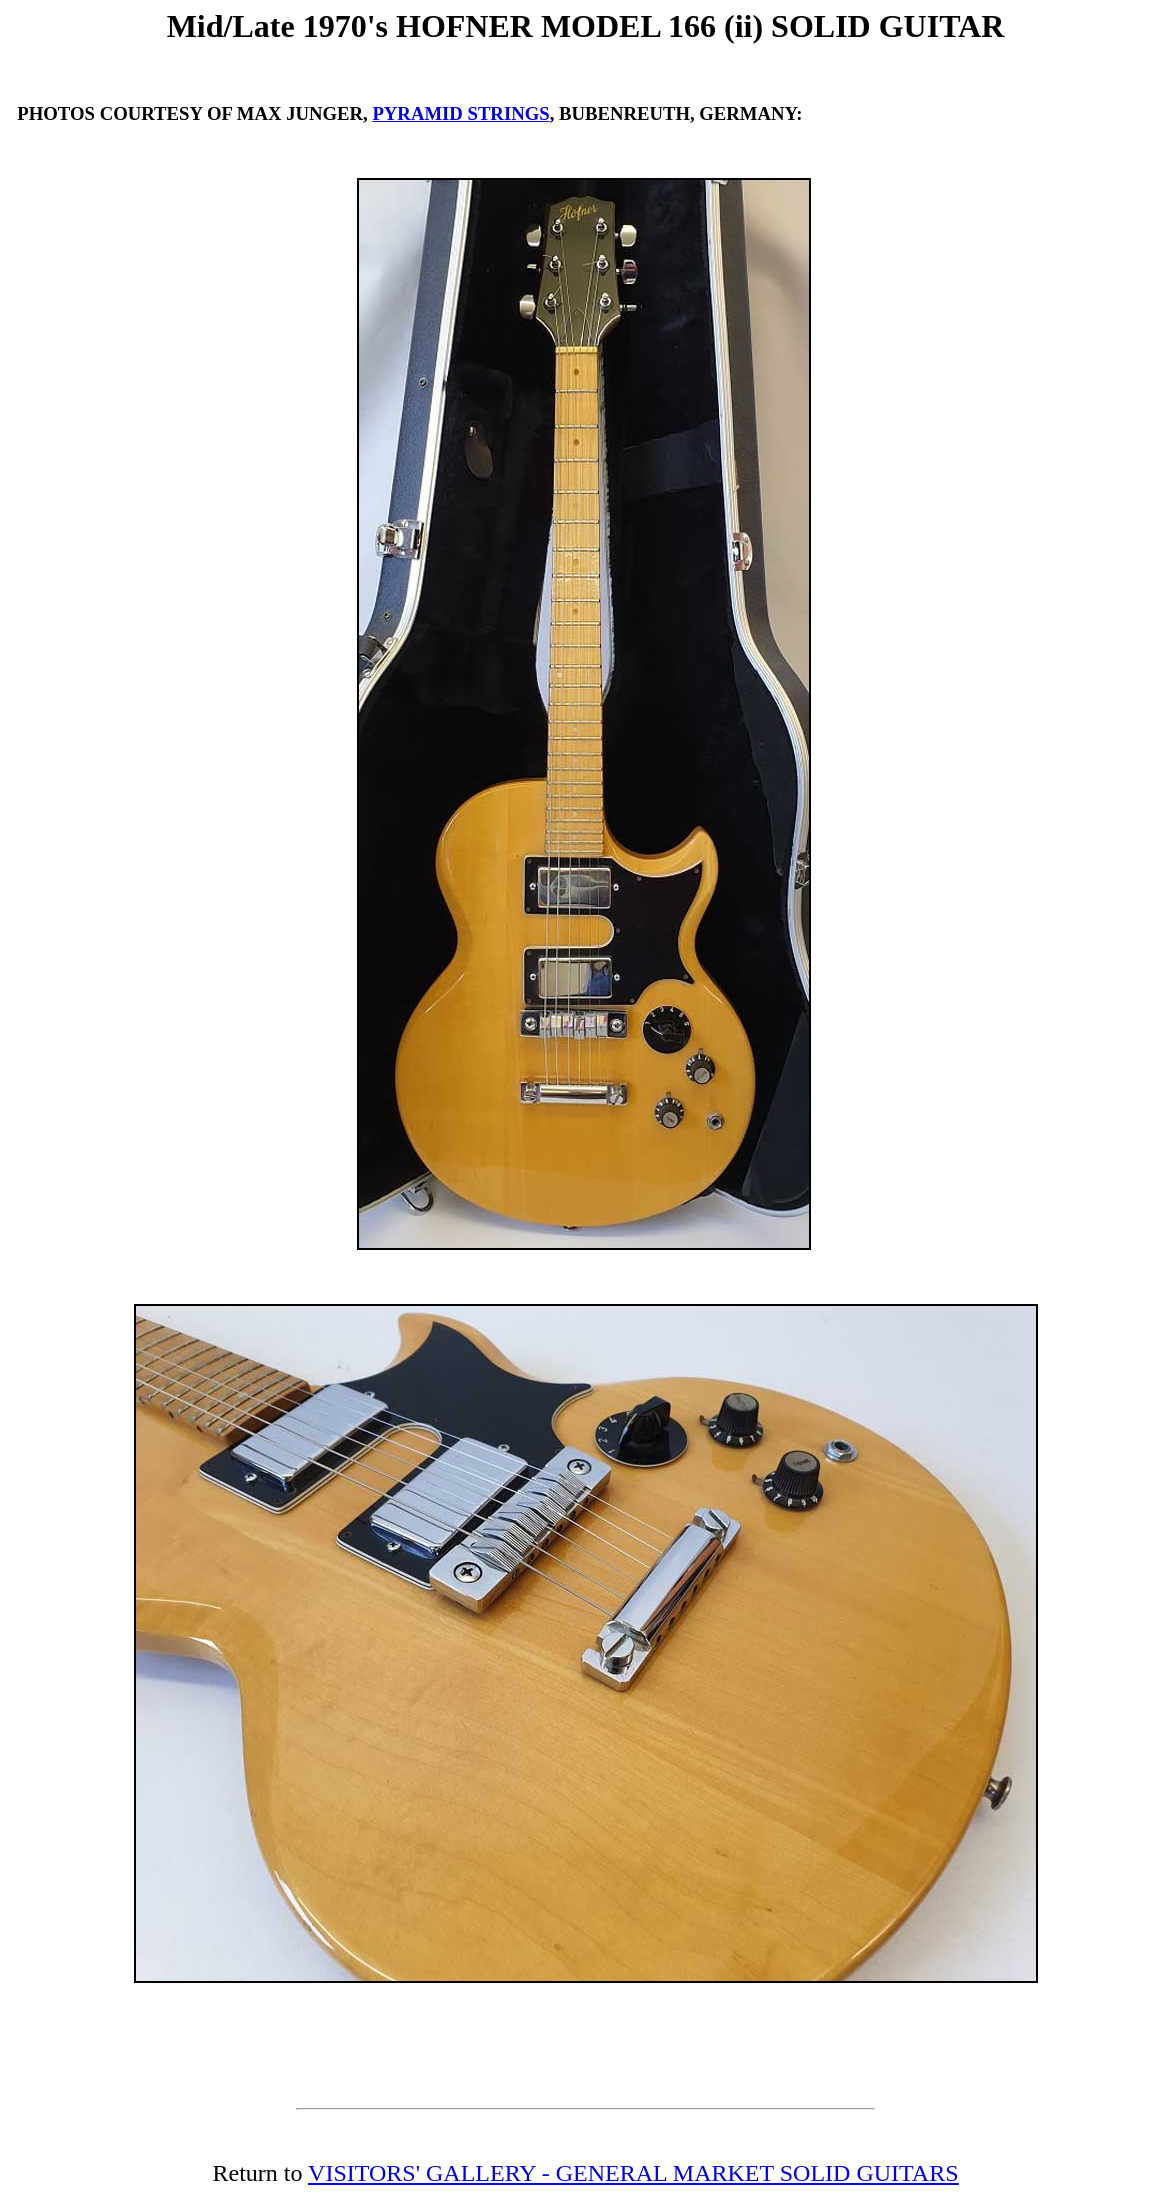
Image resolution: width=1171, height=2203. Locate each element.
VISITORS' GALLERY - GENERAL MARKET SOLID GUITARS (633, 2173)
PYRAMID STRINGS (460, 113)
